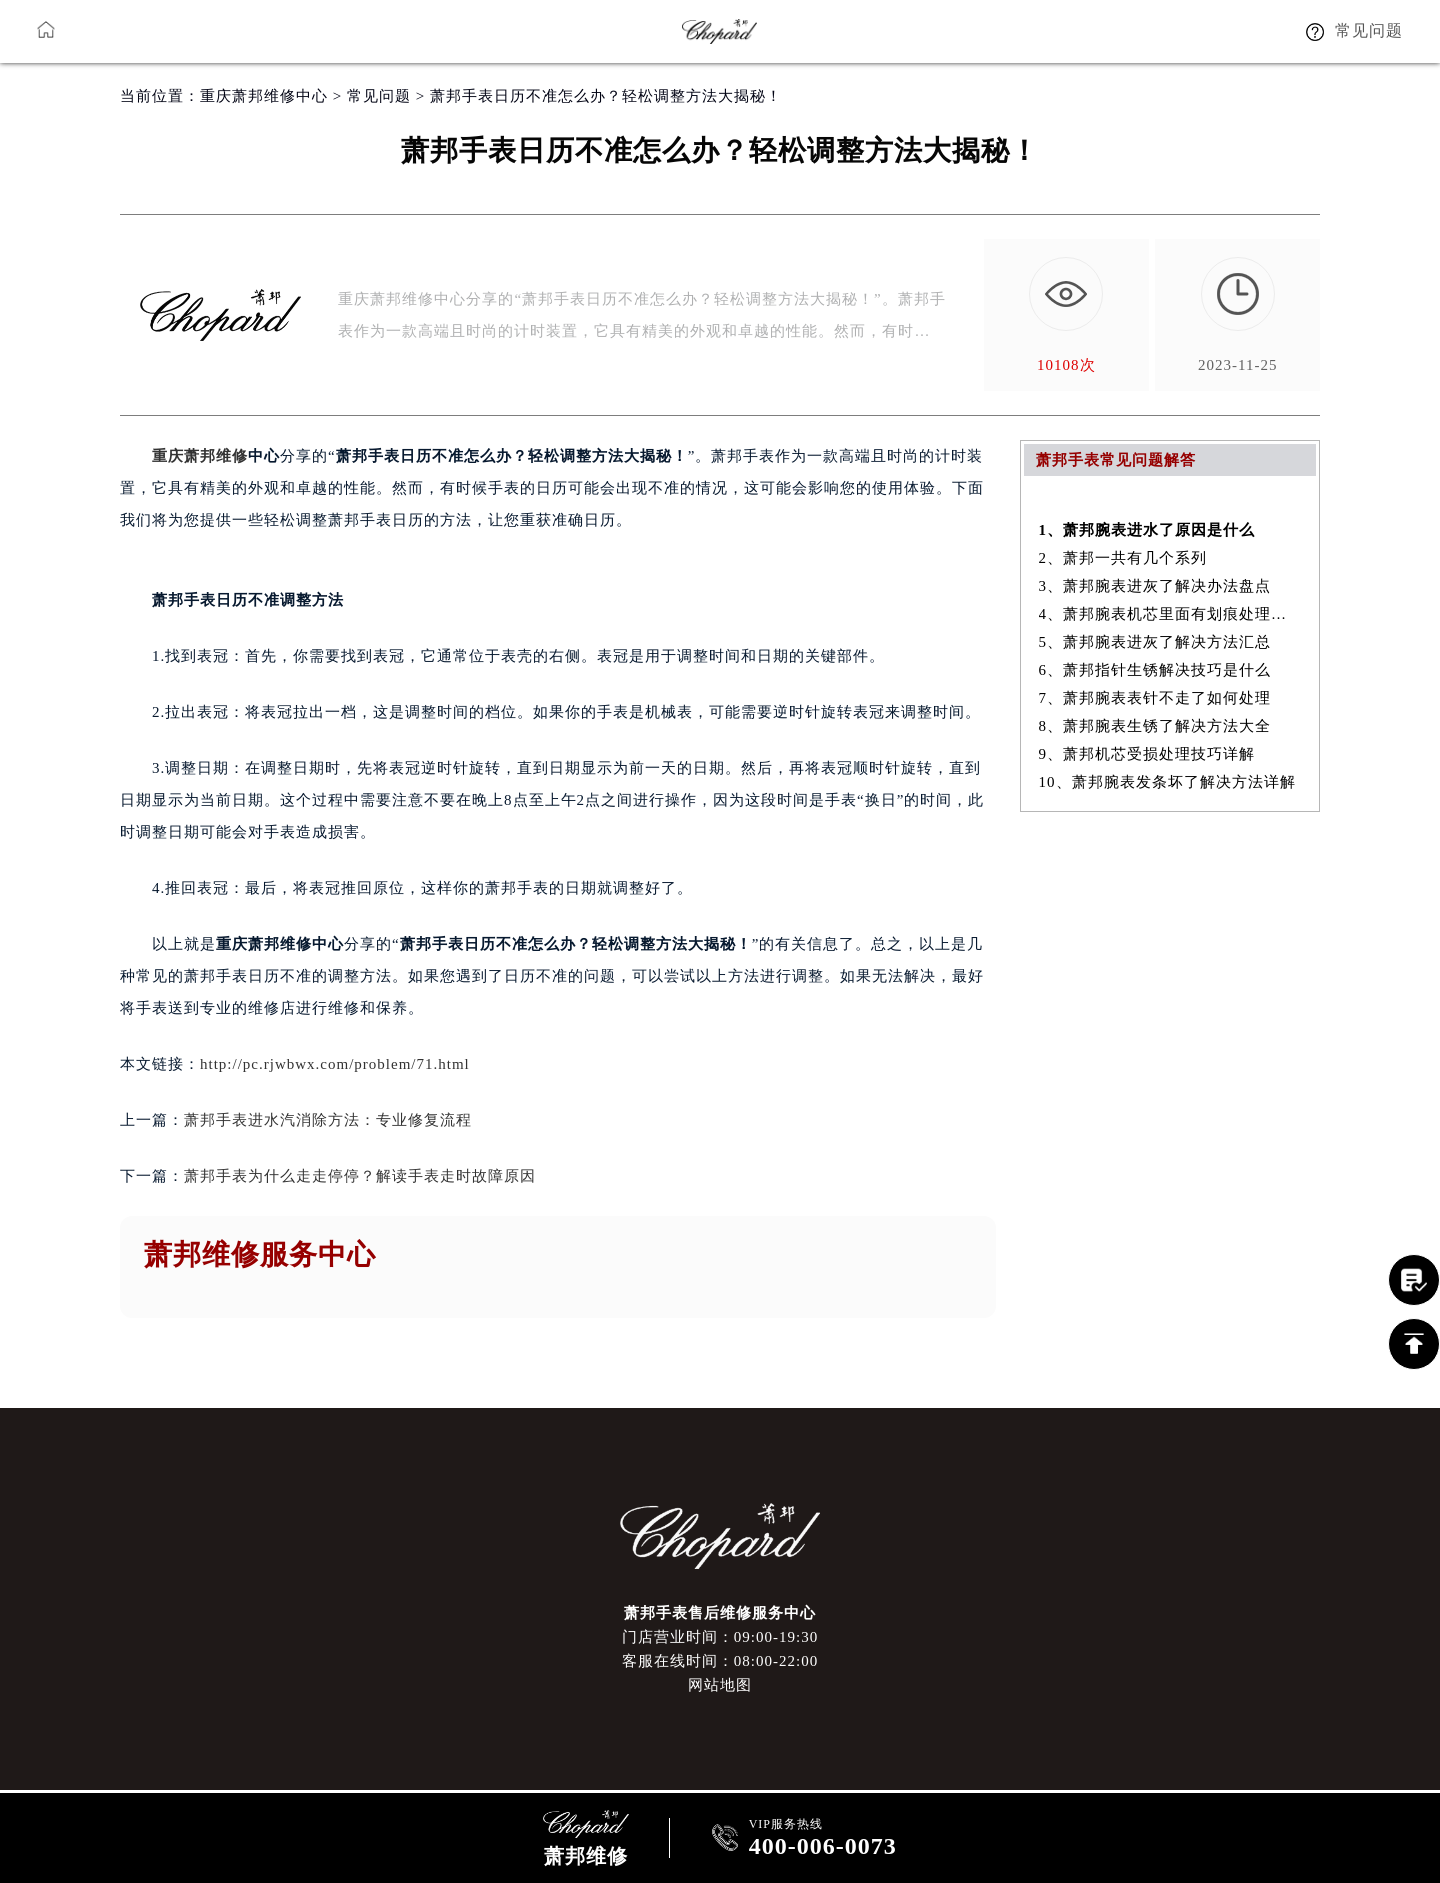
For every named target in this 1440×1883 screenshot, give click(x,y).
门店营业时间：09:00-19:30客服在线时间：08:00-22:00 (720, 1649)
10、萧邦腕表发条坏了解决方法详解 (1167, 782)
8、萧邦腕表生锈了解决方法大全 (1155, 726)
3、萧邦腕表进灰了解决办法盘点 (1155, 586)
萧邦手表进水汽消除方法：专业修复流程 (328, 1120)
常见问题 (379, 96)
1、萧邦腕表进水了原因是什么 (1147, 530)
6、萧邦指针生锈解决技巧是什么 (1155, 670)
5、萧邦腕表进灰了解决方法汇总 (1155, 642)
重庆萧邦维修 (200, 456)
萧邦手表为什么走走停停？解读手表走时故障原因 (360, 1176)
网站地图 (720, 1685)
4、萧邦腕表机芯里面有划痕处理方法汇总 (1170, 614)
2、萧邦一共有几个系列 (1123, 558)
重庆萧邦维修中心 (264, 96)
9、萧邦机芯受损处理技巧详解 (1147, 754)
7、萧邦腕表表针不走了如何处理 (1155, 698)
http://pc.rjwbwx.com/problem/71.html (335, 1064)
